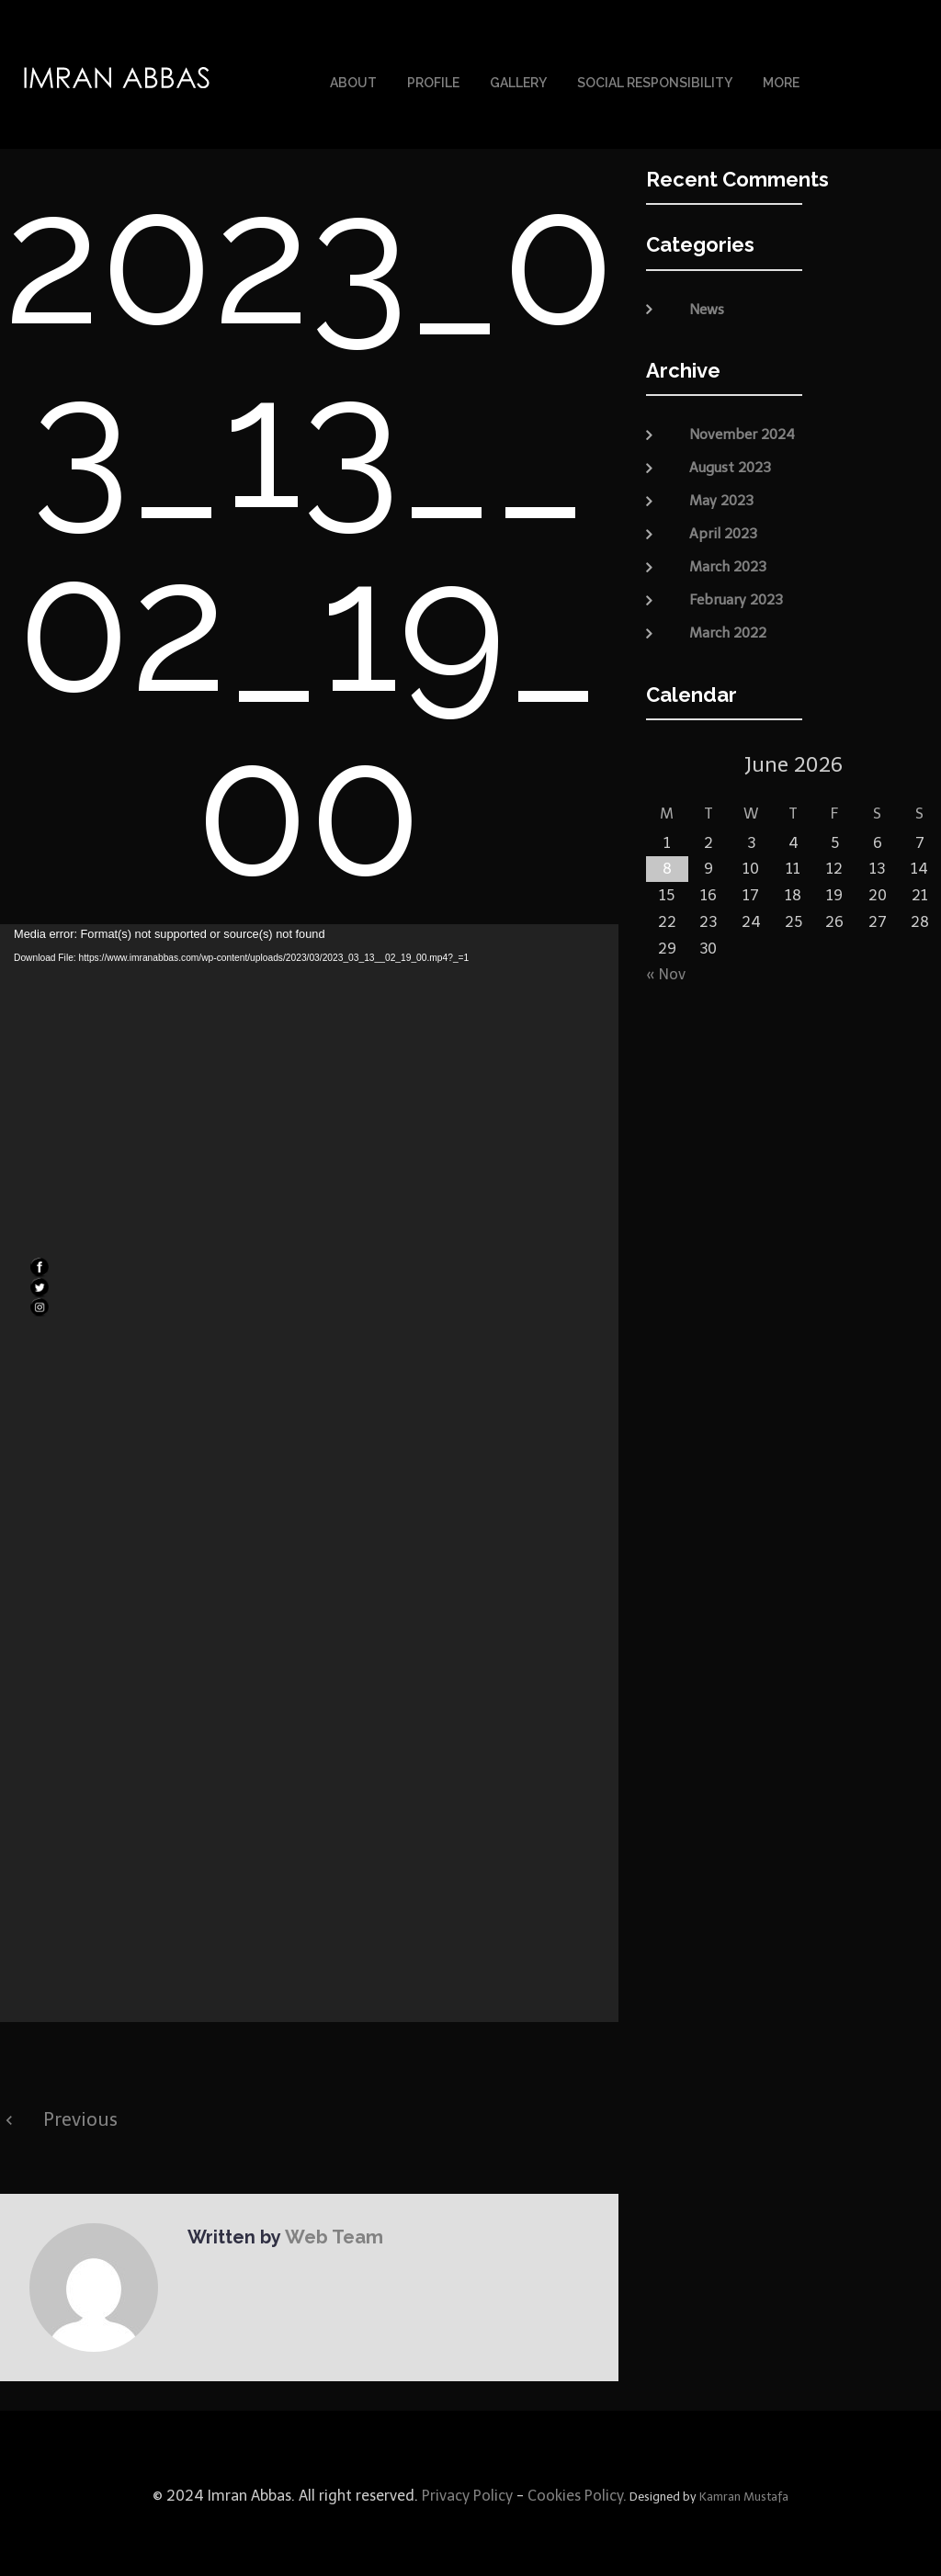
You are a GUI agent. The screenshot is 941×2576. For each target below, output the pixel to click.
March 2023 (727, 562)
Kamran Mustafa (743, 2492)
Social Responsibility (654, 80)
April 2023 (723, 529)
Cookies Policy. (577, 2491)
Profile (433, 80)
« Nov (666, 969)
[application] (309, 1469)
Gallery (518, 80)
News (706, 305)
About (353, 80)
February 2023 (736, 595)
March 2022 (727, 628)
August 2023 (730, 463)
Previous (80, 2115)
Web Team (332, 2231)
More (781, 80)
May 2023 (721, 496)
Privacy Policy (465, 2491)
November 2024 (742, 430)
